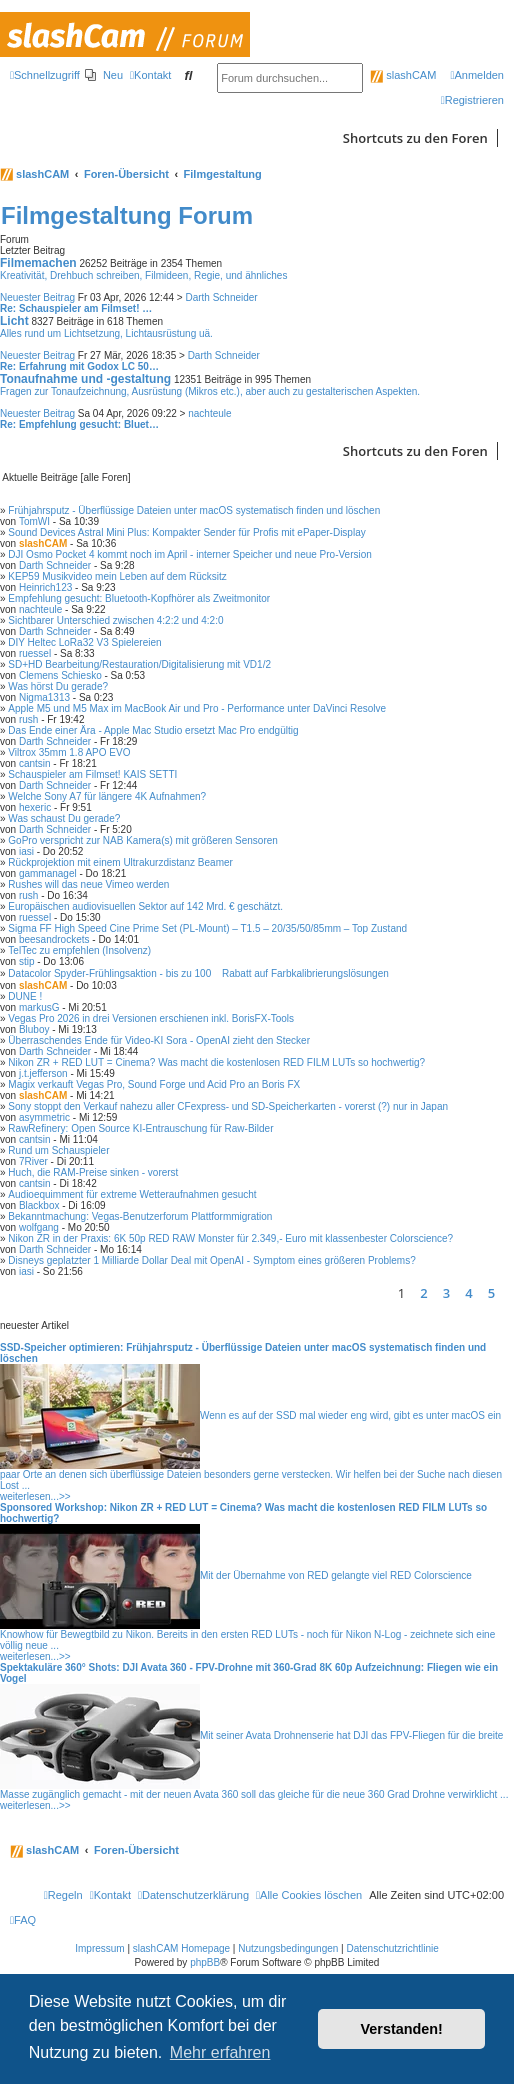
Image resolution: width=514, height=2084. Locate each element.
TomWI (34, 521)
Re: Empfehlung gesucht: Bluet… (79, 424)
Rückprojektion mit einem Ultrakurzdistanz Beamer (120, 862)
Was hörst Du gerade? (58, 686)
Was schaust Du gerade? (64, 818)
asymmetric (44, 1117)
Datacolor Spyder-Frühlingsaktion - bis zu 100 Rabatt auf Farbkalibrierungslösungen (198, 973)
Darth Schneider (221, 297)
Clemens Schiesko (60, 675)
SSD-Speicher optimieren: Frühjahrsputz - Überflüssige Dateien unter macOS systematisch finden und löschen (243, 1353)
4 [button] (468, 1293)
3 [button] (446, 1293)
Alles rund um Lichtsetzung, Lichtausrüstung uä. (106, 333)
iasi (26, 851)
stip (27, 961)
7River (33, 1161)
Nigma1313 (44, 697)
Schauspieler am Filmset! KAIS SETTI (92, 774)
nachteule (209, 413)
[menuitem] (104, 75)
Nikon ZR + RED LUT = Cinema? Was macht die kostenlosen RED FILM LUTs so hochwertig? (216, 1062)
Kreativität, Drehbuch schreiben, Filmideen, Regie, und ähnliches (143, 275)
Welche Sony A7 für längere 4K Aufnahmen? (107, 796)
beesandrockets (54, 939)
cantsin (35, 763)
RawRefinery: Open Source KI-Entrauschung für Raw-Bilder (140, 1128)
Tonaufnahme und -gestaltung (85, 379)
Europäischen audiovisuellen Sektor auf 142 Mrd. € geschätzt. (145, 906)
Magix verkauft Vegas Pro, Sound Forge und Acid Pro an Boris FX (154, 1084)
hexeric (35, 807)
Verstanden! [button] (402, 2029)
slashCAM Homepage (181, 1948)
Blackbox (39, 1205)
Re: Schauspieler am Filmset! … (76, 308)
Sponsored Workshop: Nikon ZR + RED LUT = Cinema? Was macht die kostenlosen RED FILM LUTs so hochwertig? (243, 1513)
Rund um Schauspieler (58, 1150)
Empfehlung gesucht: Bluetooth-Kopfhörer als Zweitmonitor (139, 598)
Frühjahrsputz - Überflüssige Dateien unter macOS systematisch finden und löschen (194, 510)
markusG (39, 1007)
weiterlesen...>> (35, 1496)
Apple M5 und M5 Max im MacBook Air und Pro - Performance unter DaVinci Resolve (197, 708)
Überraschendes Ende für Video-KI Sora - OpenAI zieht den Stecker (159, 1040)
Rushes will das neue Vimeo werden (88, 884)
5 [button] (491, 1293)
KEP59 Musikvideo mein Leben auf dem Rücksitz (117, 576)
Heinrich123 (45, 587)
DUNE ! (25, 996)
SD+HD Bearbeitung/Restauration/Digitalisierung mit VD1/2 (139, 664)
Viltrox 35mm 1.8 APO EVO (69, 752)
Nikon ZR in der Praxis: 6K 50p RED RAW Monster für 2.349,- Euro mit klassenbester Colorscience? (230, 1238)
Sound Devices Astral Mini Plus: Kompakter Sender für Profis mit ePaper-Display (186, 532)
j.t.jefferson (43, 1073)
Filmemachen (38, 263)
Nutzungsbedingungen (288, 1948)
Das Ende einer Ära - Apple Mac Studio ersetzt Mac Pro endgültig (153, 730)
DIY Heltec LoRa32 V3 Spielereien (84, 642)
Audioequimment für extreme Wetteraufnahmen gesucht (132, 1194)
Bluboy (34, 1029)
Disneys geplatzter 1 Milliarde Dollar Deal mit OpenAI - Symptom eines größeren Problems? (211, 1260)
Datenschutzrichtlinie (393, 1948)
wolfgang (39, 1227)
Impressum (99, 1948)
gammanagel (48, 873)
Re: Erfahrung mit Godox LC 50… (79, 366)
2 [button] (423, 1293)
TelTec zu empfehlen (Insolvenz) (79, 950)
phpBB (205, 1962)
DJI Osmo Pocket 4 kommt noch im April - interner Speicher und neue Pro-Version (190, 554)
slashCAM (403, 75)
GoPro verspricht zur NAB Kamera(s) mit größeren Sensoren (143, 840)
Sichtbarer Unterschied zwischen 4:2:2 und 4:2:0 (115, 620)
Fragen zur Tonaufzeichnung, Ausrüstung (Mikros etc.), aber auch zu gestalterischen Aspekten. (210, 391)
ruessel (35, 653)
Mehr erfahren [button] (220, 2052)
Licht (14, 321)
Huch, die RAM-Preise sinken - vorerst (93, 1172)
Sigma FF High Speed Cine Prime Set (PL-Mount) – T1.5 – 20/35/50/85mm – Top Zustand (207, 928)
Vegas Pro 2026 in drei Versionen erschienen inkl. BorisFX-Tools (151, 1018)
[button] (509, 1293)
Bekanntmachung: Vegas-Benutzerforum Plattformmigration (140, 1216)
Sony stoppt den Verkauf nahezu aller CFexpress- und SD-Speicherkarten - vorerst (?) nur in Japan (228, 1106)
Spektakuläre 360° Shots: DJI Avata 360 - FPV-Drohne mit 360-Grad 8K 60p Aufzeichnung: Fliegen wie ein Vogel (249, 1673)
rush (28, 719)
